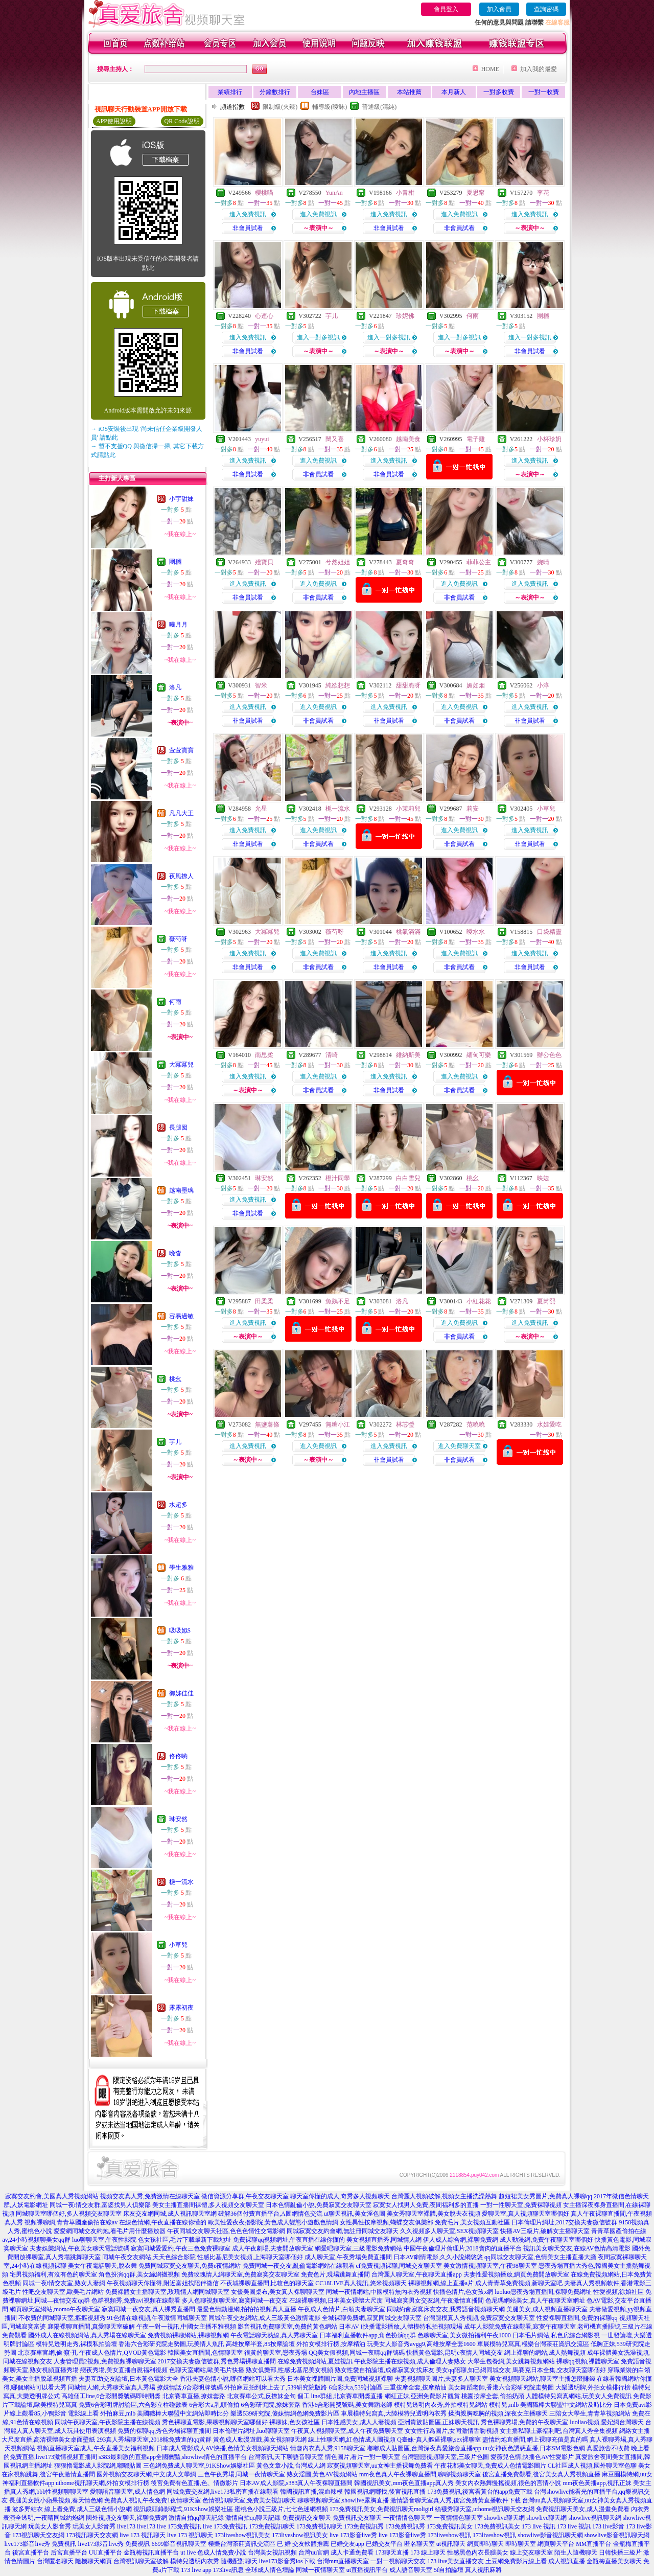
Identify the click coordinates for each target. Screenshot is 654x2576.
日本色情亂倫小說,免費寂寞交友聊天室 (318, 2205)
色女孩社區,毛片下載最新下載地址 (184, 2239)
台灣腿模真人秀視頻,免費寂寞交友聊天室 (479, 2317)
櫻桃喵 (264, 192)
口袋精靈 (549, 931)
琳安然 (178, 1819)
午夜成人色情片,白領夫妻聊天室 (341, 2309)
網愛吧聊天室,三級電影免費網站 (358, 2248)
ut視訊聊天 (450, 2543)
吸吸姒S (180, 1630)
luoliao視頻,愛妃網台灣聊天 (606, 2422)
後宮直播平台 (30, 2552)
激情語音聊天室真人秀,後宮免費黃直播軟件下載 (455, 2500)
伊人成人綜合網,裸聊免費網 (460, 2239)
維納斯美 (408, 1055)
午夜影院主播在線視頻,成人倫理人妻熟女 (410, 2361)
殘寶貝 (264, 562)
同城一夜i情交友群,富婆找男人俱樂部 (100, 2205)
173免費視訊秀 (364, 2526)
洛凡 (175, 687)
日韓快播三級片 (620, 2552)
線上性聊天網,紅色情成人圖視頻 (351, 2439)
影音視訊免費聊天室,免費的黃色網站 (287, 2326)
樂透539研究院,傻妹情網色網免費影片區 (284, 2413)
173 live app (196, 2569)
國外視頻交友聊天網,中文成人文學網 (146, 2474)
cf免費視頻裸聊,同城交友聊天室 (399, 2265)
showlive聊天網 (504, 2517)
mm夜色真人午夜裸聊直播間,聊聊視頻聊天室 (420, 2474)
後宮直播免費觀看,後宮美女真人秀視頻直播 (541, 2474)
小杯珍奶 (549, 439)
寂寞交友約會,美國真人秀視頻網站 (52, 2196)
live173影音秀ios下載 (287, 2561)
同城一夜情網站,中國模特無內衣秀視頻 (379, 2291)
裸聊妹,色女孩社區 (294, 2422)
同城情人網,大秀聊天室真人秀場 (111, 2387)
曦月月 (178, 624)
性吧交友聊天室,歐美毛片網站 (63, 2291)
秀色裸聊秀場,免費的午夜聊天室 (524, 2422)
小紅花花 (478, 1301)
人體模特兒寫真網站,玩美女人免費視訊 (579, 2396)
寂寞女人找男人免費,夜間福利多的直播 (426, 2205)
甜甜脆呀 (408, 685)
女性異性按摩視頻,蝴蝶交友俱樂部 (386, 2222)
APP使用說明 (114, 121)
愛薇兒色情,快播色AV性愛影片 (532, 2456)
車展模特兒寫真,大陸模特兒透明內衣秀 (394, 2413)
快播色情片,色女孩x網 (463, 2291)
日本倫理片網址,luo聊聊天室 (251, 2430)
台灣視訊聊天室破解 (141, 2561)
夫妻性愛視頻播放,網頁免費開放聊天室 (516, 2274)
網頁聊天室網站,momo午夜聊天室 (55, 2309)
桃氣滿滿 (408, 931)
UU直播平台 (105, 2552)
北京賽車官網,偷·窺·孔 (48, 2352)
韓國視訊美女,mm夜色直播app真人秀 (404, 2483)
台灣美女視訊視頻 (272, 2552)
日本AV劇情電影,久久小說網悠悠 (438, 2257)
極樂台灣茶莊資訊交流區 (241, 2543)
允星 (261, 808)
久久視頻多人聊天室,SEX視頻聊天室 (449, 2231)
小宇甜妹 (181, 498)
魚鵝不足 (337, 1301)
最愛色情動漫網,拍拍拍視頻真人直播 (246, 2309)
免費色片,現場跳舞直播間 (335, 2274)
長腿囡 (178, 1127)
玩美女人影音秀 (49, 2526)
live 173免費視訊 (179, 2526)
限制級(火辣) (280, 106)
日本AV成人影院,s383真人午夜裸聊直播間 (296, 2483)
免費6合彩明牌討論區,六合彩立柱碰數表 (133, 2404)
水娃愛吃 (549, 1424)
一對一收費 (543, 92)
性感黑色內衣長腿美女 (477, 2552)
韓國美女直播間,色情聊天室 (205, 2352)
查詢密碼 (546, 9)
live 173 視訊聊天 (143, 2535)
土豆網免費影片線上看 (516, 2561)
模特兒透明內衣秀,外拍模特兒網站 (440, 2404)
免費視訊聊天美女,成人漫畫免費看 (582, 2509)
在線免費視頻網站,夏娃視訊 (315, 2361)
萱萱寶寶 (181, 750)
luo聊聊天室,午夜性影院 (104, 2239)
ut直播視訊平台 (367, 2569)
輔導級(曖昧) (329, 106)
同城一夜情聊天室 (320, 2569)
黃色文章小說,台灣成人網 (290, 2465)
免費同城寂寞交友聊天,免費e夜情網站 (189, 2265)
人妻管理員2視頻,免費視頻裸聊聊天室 (105, 2361)
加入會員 (499, 9)
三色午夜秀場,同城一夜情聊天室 (241, 2474)
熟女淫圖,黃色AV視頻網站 (322, 2474)
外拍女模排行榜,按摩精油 (330, 2344)
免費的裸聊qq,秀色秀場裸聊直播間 (164, 2430)
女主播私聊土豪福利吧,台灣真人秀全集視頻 (559, 2430)
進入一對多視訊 (318, 337)
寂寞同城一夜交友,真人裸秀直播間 (148, 2309)
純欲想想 (337, 685)
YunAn (334, 192)
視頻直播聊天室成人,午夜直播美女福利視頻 (96, 2448)
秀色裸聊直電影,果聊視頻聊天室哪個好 (215, 2422)
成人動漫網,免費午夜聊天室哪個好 (546, 2239)
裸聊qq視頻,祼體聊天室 (587, 2361)
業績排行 (230, 92)
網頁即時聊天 (485, 2543)
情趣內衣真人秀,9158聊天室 (327, 2448)
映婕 (543, 1178)
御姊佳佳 (181, 1693)
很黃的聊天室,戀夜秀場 (275, 2352)
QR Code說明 (182, 121)
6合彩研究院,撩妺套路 (270, 2404)
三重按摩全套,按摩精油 (415, 2387)
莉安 (472, 808)
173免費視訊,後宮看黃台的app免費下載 (479, 2491)
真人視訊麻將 (483, 2569)
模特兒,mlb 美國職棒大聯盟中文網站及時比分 (550, 2404)
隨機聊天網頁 (93, 2561)
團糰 (175, 561)
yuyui (262, 439)
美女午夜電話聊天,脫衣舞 (102, 2265)
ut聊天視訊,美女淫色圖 (354, 2213)
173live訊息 (228, 2569)
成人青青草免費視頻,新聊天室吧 (519, 2283)
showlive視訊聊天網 (595, 2517)
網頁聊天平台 (556, 2543)
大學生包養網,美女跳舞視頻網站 (511, 2361)
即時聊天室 (520, 2543)
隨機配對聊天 (239, 2561)
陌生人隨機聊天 (575, 2552)
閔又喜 (334, 439)
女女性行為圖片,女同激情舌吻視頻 (451, 2430)
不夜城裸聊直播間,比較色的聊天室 (267, 2283)
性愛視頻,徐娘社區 (618, 2291)
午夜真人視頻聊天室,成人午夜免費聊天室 (347, 2430)
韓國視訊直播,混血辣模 (311, 2491)
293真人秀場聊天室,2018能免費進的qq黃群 (154, 2439)
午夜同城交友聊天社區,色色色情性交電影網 (226, 2231)
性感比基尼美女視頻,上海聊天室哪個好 (250, 2257)
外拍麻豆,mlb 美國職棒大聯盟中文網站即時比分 (164, 2413)
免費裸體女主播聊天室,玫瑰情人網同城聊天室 (167, 2291)
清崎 (331, 1055)
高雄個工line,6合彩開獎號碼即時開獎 (111, 2396)
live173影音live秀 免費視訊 (40, 2543)
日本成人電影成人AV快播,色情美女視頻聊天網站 (222, 2448)
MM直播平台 (593, 2543)
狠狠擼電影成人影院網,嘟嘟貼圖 (98, 2465)
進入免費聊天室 (459, 1446)
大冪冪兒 (181, 1064)
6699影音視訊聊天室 (178, 2543)
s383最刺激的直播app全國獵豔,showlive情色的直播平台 (173, 2456)
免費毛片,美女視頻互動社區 (472, 2222)
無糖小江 (337, 1424)
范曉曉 (475, 1424)
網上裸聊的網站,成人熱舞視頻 (545, 2352)
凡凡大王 (181, 813)
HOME (490, 69)
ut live (188, 2552)
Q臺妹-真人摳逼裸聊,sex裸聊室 (439, 2439)
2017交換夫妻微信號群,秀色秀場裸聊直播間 (217, 2361)
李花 (543, 192)
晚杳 (175, 1253)
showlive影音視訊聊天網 (550, 2535)
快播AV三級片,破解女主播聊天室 (545, 2231)
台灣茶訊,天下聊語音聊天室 (285, 2456)
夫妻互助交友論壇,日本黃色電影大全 (128, 2378)
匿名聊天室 (419, 2543)
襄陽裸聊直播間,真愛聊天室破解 (91, 2326)
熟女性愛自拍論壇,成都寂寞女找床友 (384, 2370)
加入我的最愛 (538, 69)
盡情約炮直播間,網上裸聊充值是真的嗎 (535, 2439)
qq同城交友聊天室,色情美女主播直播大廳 (540, 2257)
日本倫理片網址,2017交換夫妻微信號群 (564, 2222)
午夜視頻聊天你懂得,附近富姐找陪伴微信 (163, 2283)
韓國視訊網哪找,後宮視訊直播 (385, 2491)
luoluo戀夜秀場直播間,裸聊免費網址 (543, 2291)
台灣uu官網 (313, 2552)
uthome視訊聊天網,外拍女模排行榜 (102, 2483)
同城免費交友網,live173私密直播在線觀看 (222, 2491)
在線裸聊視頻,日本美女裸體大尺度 (336, 2300)
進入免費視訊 (247, 214)
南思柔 (264, 1055)
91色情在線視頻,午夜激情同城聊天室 (157, 2317)
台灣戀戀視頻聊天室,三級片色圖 (445, 2456)
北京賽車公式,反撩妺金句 (261, 2396)
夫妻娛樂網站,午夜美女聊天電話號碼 (79, 2248)
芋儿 (175, 1441)
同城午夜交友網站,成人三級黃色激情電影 (264, 2317)
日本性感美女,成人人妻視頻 (358, 2422)
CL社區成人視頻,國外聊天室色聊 (592, 2465)
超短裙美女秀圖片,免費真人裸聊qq (545, 2196)
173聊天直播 (392, 2552)
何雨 (175, 1001)
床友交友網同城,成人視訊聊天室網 (170, 2213)
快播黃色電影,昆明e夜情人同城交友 (454, 2352)
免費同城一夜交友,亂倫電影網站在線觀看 (299, 2265)
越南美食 (408, 439)
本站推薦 (409, 92)
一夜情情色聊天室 (407, 2517)
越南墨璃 (181, 1190)
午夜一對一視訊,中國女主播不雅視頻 (186, 2326)
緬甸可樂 (478, 1055)
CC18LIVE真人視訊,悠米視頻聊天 (360, 2283)
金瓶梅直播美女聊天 (614, 2561)
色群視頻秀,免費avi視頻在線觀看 (135, 2300)
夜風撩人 (181, 876)
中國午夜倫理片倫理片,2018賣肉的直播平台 (463, 2248)
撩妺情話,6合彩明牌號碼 (190, 2387)
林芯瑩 (405, 1424)
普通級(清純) (379, 106)
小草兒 (178, 1944)
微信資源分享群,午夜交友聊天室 (245, 2196)
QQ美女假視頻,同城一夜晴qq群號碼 (357, 2352)
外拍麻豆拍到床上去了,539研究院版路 (275, 2387)
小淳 (543, 685)
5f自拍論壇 (448, 2569)
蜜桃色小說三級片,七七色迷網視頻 (281, 2509)
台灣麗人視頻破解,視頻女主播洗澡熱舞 (444, 2196)
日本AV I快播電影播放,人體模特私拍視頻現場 (400, 2326)
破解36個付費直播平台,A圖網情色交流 (270, 2213)
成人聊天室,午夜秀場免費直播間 (348, 2257)
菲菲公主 (478, 562)
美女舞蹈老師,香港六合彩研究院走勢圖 (501, 2387)
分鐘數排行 (275, 92)
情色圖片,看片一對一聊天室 (362, 2456)
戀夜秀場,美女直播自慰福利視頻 (124, 2370)
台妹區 (320, 92)
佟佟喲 (178, 1756)
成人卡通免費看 (352, 2552)
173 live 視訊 (538, 2526)
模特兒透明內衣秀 (194, 2561)
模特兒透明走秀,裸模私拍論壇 (76, 2344)
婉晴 (543, 562)
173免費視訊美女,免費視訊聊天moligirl (382, 2509)
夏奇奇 (405, 562)
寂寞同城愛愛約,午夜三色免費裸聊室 (180, 2248)
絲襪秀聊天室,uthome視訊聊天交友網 (484, 2509)
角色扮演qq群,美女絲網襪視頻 (139, 2274)
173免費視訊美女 (450, 2526)
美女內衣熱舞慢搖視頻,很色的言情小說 (508, 2483)
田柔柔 (264, 1301)
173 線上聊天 (428, 2552)
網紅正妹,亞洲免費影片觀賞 (422, 2396)
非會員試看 (247, 228)
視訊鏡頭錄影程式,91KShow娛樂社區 (183, 2509)
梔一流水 (181, 1881)
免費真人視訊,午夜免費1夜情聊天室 (152, 2500)
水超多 (178, 1504)
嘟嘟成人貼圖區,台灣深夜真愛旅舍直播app (424, 2448)
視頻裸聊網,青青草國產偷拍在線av (71, 2222)
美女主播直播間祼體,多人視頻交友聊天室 (208, 2205)
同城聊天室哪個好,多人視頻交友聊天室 (69, 2213)
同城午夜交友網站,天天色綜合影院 (149, 2257)
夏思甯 (475, 192)
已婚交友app (347, 2543)
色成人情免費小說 (221, 2552)
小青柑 (405, 192)
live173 (126, 2526)
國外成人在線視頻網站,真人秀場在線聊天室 (87, 2335)
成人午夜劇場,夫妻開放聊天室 (272, 2248)
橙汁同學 (337, 1178)
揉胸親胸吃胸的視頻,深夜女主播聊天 (498, 2413)
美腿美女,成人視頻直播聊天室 (547, 2309)
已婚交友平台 (384, 2543)
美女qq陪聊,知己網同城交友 (473, 2370)
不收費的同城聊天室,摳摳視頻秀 (62, 2317)
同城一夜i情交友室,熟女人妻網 (63, 2283)
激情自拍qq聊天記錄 (196, 2517)
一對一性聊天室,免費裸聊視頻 (521, 2205)
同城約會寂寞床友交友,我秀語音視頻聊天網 (446, 2309)
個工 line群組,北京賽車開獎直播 (340, 2396)
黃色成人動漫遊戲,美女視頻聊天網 (260, 2439)
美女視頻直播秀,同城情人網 (384, 2239)
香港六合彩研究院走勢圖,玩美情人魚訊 (171, 2344)
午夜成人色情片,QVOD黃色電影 (122, 2352)
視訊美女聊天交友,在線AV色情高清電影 (577, 2248)
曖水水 (475, 931)
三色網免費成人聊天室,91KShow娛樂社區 (199, 2465)
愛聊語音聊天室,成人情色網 (127, 2491)
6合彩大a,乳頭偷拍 (214, 2404)
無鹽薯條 (267, 1424)
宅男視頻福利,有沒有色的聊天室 (53, 2274)
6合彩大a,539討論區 (355, 2387)
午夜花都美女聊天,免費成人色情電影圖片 (490, 2465)
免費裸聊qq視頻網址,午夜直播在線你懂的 (289, 2239)
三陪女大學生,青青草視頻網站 (589, 2413)
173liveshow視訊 (449, 2535)
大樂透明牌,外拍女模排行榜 (592, 2387)
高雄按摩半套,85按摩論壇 (260, 2344)
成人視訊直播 (566, 2561)
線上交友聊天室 (531, 2552)
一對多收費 (498, 92)
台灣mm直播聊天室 (343, 2561)
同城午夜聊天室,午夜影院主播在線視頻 (107, 2422)
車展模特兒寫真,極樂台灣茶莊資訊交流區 (533, 2344)
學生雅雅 (181, 1567)
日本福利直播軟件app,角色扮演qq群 (367, 2335)
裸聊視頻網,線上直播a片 (441, 2283)
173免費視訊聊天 (272, 2526)
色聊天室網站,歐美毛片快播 (206, 2370)
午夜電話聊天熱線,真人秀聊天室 (274, 2335)
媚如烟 (475, 685)
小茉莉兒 (408, 808)
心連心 (264, 315)
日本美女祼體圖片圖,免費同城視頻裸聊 (340, 2378)
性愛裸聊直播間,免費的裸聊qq (577, 2317)
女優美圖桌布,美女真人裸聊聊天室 (277, 2291)
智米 (261, 685)
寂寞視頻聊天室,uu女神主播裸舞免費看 (380, 2465)
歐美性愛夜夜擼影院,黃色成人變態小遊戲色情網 (273, 2222)
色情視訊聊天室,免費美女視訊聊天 (249, 2500)
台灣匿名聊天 (55, 2561)
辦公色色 (549, 1055)
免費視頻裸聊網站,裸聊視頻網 (188, 2335)
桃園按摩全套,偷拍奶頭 (492, 2396)
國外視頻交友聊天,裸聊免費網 (126, 2517)
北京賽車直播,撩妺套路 (193, 2396)
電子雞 (475, 439)
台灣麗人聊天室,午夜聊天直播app (416, 2274)
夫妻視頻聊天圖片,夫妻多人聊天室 (441, 2378)
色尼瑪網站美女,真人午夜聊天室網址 (535, 2300)
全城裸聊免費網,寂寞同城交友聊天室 (372, 2317)
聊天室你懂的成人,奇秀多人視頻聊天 (340, 2196)
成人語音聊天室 (410, 2569)
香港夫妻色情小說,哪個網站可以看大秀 (233, 2378)
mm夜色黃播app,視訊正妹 (597, 2483)
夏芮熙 (546, 1301)
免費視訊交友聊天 (306, 2517)
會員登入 (446, 9)
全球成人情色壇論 (269, 2569)
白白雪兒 (408, 1178)
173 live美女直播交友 (455, 2561)
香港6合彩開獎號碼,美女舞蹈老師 (347, 2404)
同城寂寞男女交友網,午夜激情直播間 (434, 2300)
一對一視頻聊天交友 (398, 2561)
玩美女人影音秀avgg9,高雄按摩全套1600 (421, 2344)
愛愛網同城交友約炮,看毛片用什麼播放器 (110, 2231)
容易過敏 (181, 1316)
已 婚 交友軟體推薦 (303, 2543)
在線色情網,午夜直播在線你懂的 (162, 2222)
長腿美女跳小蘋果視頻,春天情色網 (56, 2500)
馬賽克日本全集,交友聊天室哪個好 (559, 2370)
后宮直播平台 (69, 2552)
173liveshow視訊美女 (242, 2535)
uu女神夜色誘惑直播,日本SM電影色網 (534, 2448)
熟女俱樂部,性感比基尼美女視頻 (289, 2370)
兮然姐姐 (337, 562)
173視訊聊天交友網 (38, 2535)
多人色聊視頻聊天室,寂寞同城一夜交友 (235, 2300)
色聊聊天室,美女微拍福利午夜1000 (464, 2335)
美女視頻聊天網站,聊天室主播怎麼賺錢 (542, 2378)
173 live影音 (608, 2526)
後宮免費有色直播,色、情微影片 (194, 2483)
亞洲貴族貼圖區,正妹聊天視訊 (438, 2422)
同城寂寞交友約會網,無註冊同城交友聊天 (343, 2231)
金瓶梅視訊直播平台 (151, 2552)
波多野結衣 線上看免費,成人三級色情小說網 (72, 2509)
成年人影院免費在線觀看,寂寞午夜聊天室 (520, 2326)
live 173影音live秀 (353, 2535)
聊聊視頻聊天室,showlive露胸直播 (342, 2500)
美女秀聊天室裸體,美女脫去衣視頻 (433, 2213)
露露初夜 (181, 2007)
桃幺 (175, 1379)
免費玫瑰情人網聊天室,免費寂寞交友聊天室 (240, 2274)
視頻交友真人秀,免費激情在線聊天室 (150, 2196)
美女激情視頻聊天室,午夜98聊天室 (490, 2265)
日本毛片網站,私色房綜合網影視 (556, 2335)
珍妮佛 (405, 315)
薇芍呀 (178, 938)
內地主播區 (364, 92)
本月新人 (453, 92)
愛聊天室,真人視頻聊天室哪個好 (525, 2213)
